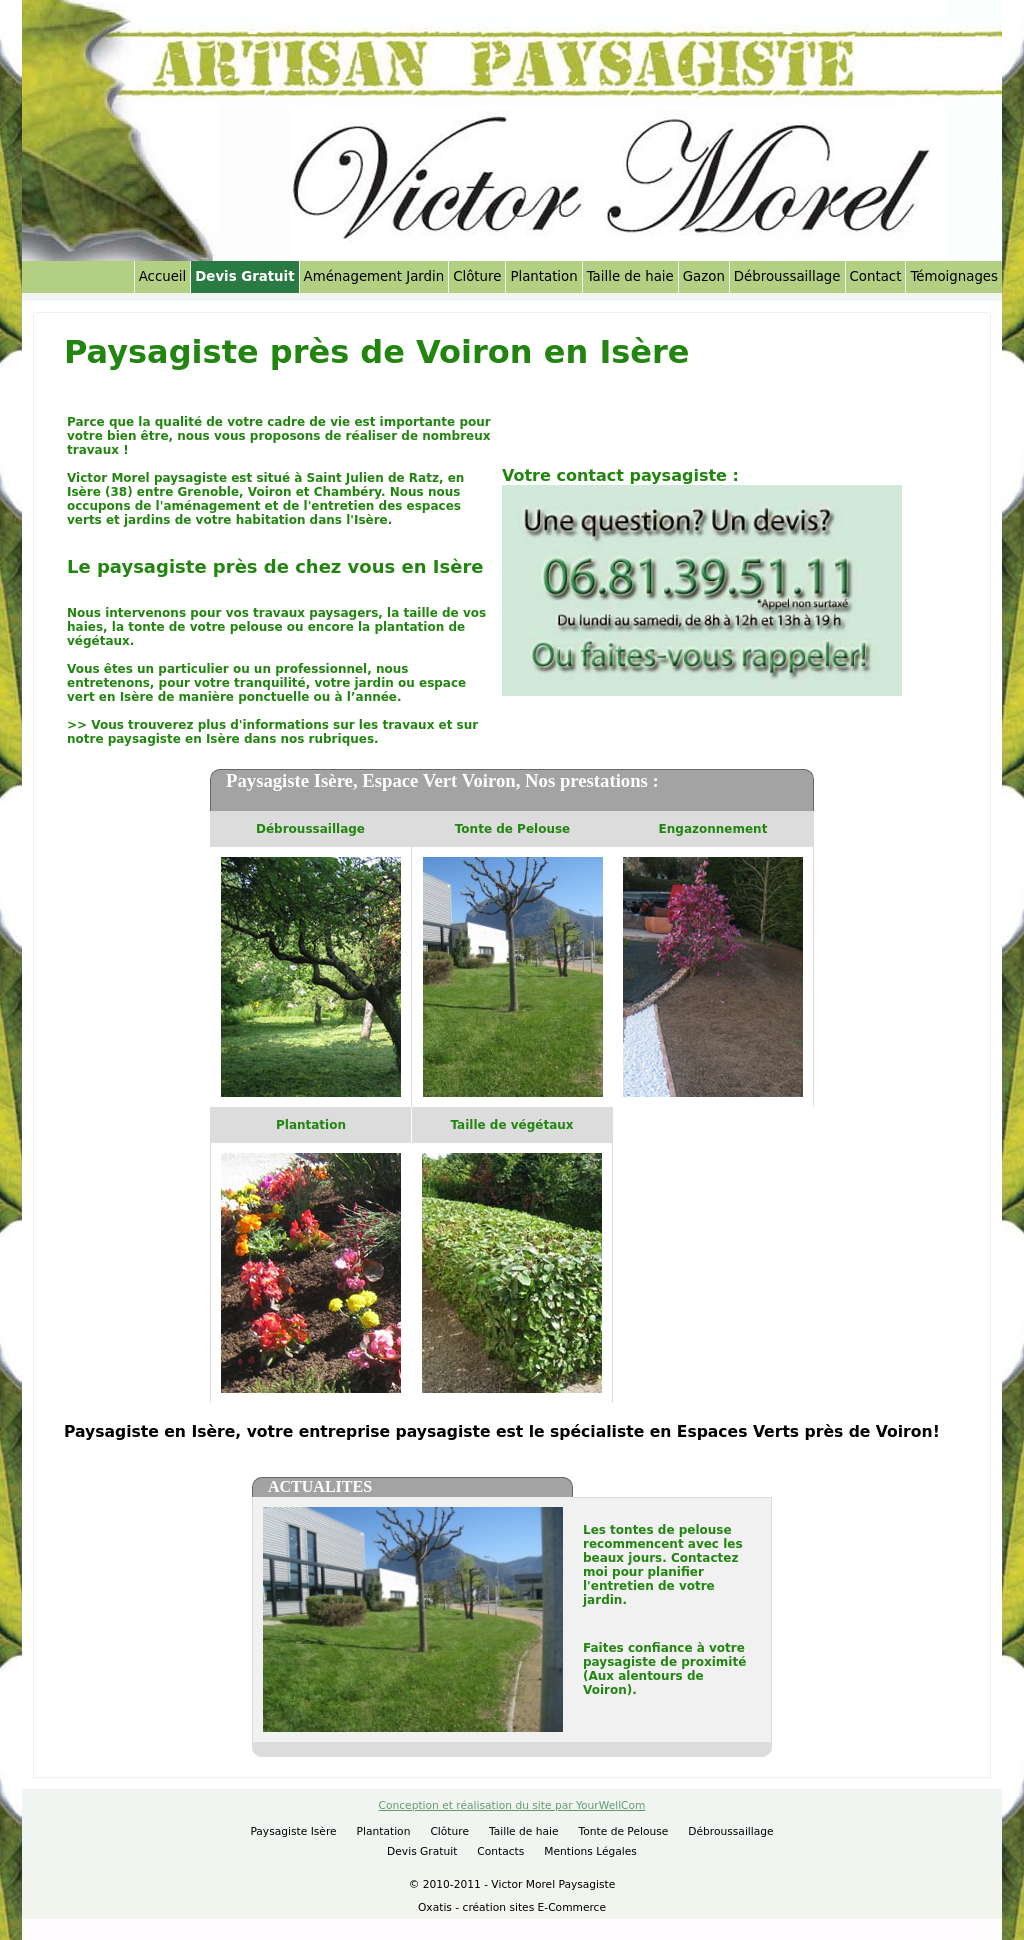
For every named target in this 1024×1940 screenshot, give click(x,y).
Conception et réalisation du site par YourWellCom (512, 1805)
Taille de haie (630, 276)
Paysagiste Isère (293, 1831)
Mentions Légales (590, 1851)
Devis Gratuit (244, 276)
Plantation (543, 276)
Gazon (704, 276)
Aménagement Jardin (374, 276)
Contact (876, 276)
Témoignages (954, 276)
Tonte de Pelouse (624, 1831)
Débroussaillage (787, 276)
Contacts (500, 1851)
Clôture (477, 276)
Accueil (163, 276)
